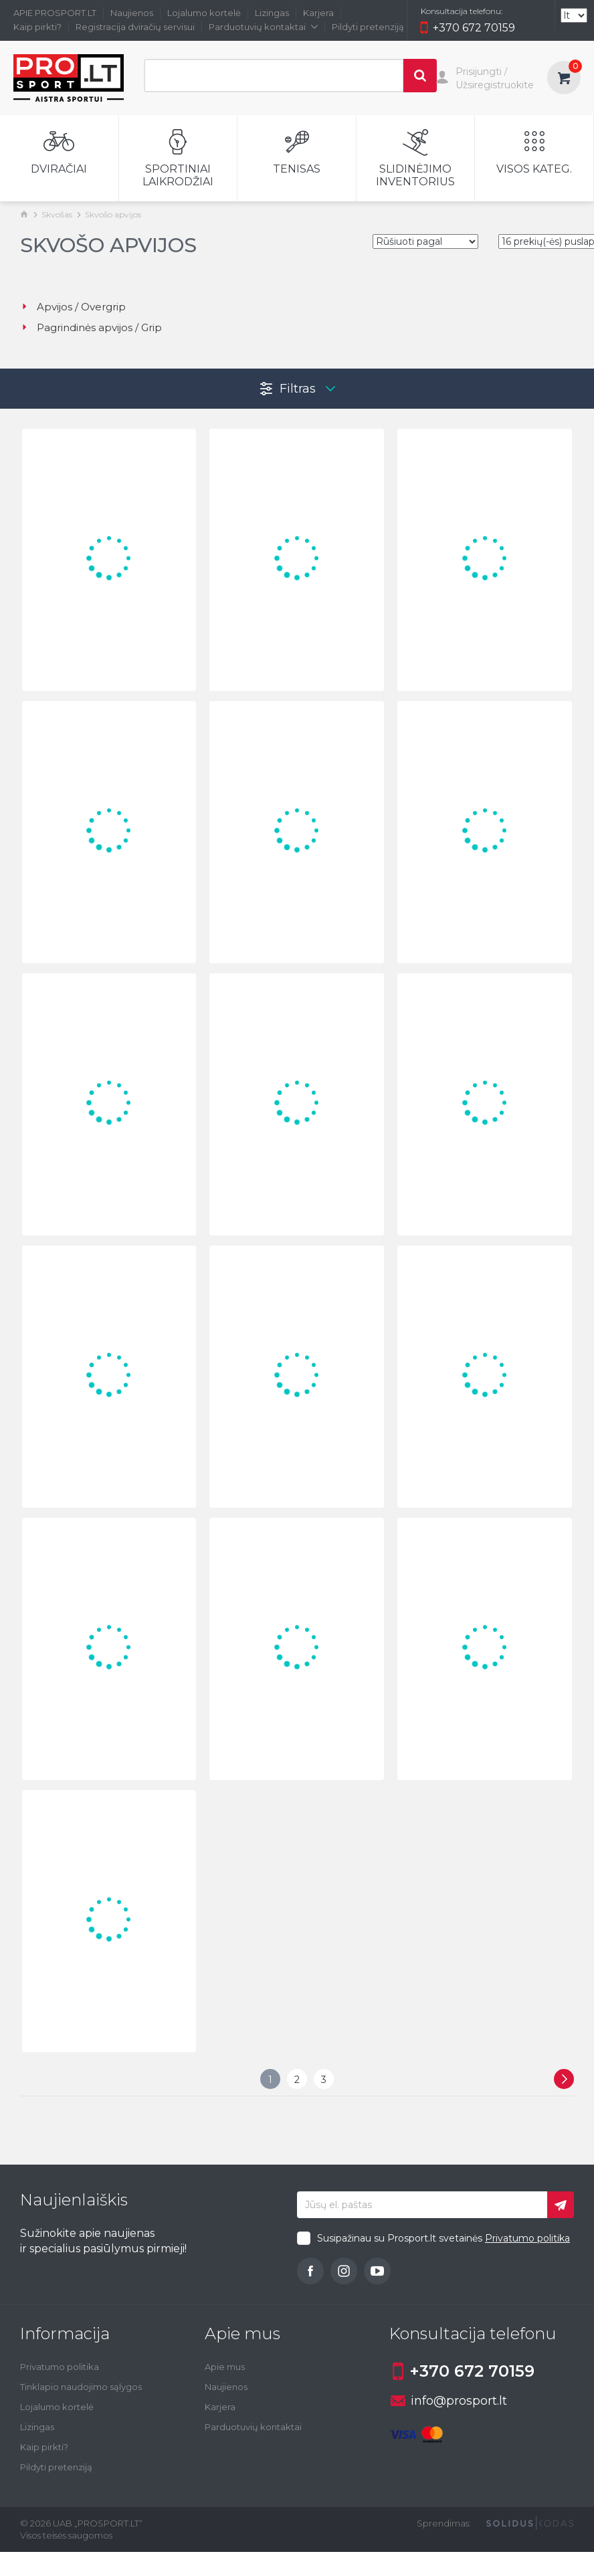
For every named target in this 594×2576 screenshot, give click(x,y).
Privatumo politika (527, 2238)
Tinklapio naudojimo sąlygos (81, 2386)
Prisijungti (479, 72)
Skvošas (56, 214)
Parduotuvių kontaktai (263, 26)
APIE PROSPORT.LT (54, 12)
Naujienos (131, 12)
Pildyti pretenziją (368, 26)
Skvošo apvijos (113, 214)
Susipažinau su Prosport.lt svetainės (443, 2238)
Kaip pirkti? (37, 26)
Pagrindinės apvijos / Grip (91, 327)
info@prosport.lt (449, 2400)
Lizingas (272, 12)
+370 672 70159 (468, 29)
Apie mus (225, 2366)
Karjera (318, 12)
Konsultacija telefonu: (461, 11)
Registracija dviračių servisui (135, 26)
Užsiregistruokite (495, 85)
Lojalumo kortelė (204, 12)
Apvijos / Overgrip (73, 306)
